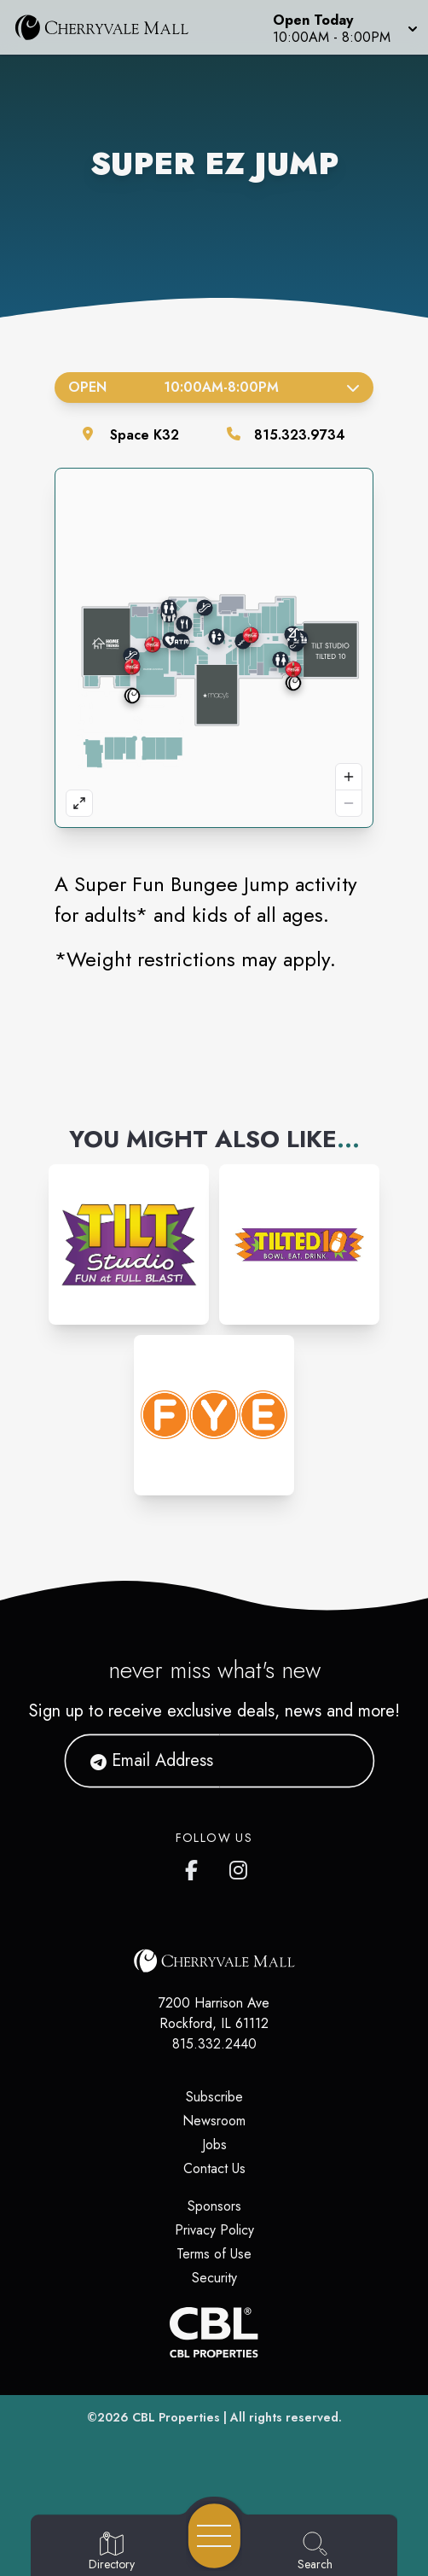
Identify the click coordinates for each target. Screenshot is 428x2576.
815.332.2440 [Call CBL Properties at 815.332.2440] (214, 2044)
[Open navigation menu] (214, 2536)
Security (214, 2278)
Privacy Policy (214, 2230)
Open (214, 387)
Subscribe (214, 2097)
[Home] (110, 27)
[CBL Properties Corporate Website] (214, 2332)
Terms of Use (214, 2254)
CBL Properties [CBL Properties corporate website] (176, 2417)
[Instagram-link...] (128, 1244)
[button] (343, 27)
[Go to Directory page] (111, 2552)
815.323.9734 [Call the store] (299, 435)
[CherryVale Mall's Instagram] (239, 1866)
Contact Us (214, 2168)
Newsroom (214, 2120)
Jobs (214, 2144)
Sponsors (214, 2206)
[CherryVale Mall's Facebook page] (195, 1866)
